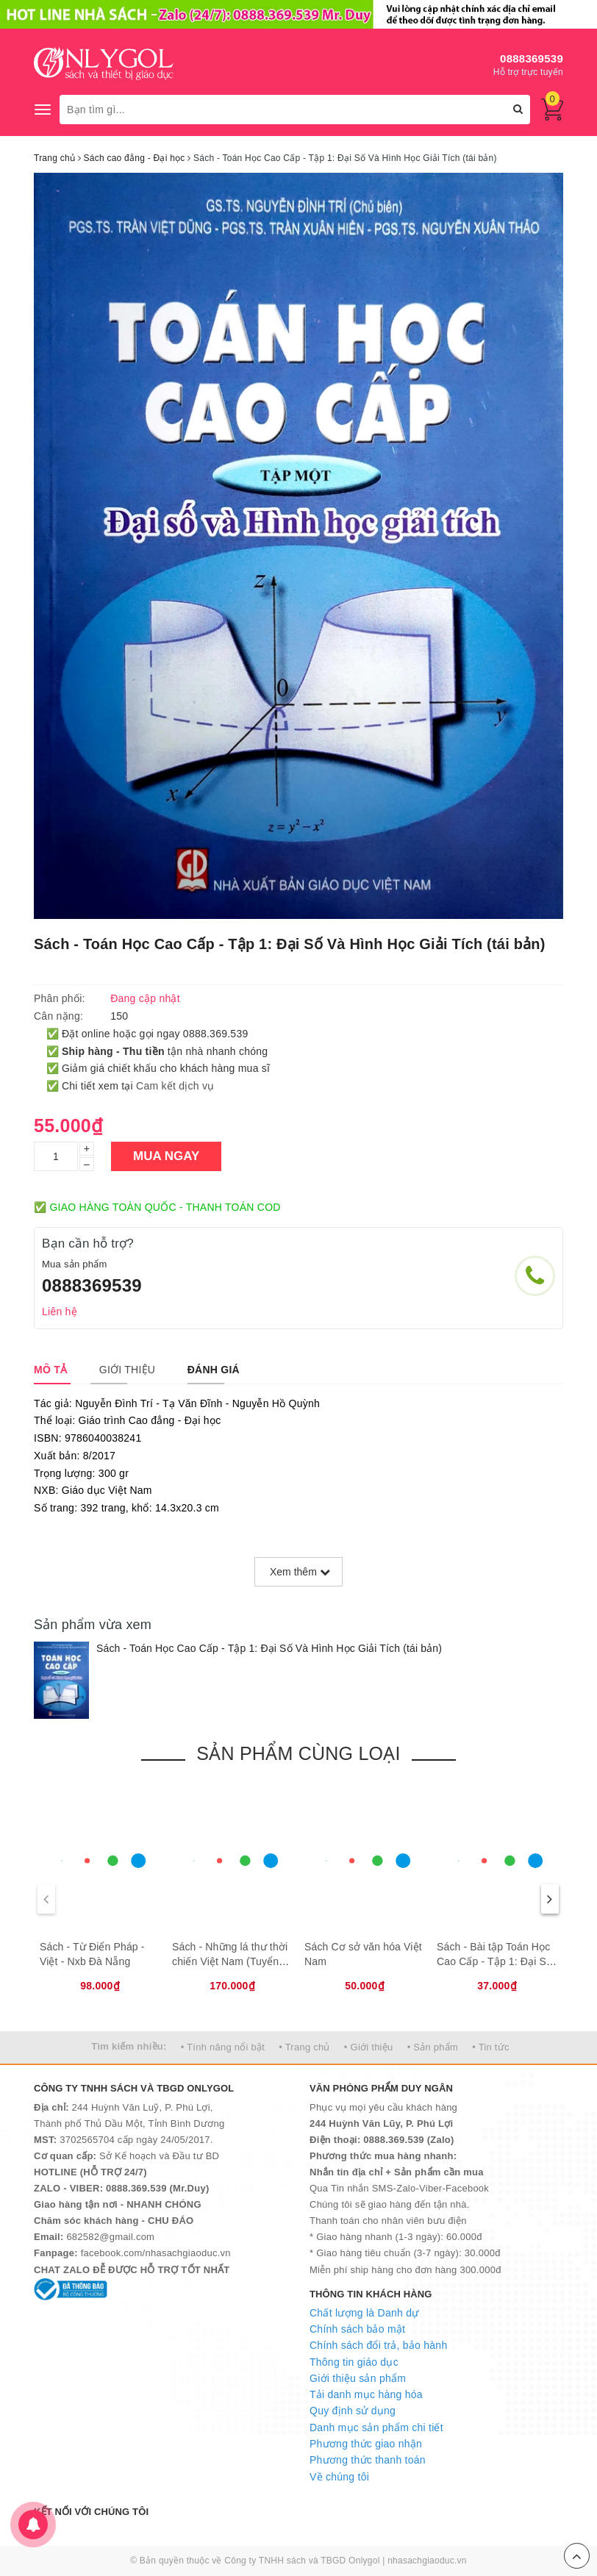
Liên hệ (59, 1311)
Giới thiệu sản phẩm (358, 2378)
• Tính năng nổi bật (223, 2047)
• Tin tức (490, 2047)
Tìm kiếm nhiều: (128, 2046)
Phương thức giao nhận (366, 2444)
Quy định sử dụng (353, 2410)
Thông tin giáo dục (354, 2362)
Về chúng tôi (339, 2477)
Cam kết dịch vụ (175, 1086)
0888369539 (531, 58)
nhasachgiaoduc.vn (427, 2560)
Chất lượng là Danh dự (364, 2313)
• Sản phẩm (432, 2047)
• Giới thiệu (368, 2047)
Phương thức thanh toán (368, 2460)
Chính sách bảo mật (357, 2329)
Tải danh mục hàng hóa (366, 2394)
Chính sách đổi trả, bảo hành (378, 2345)
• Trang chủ (304, 2047)
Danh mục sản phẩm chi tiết (376, 2427)
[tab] (50, 1369)
